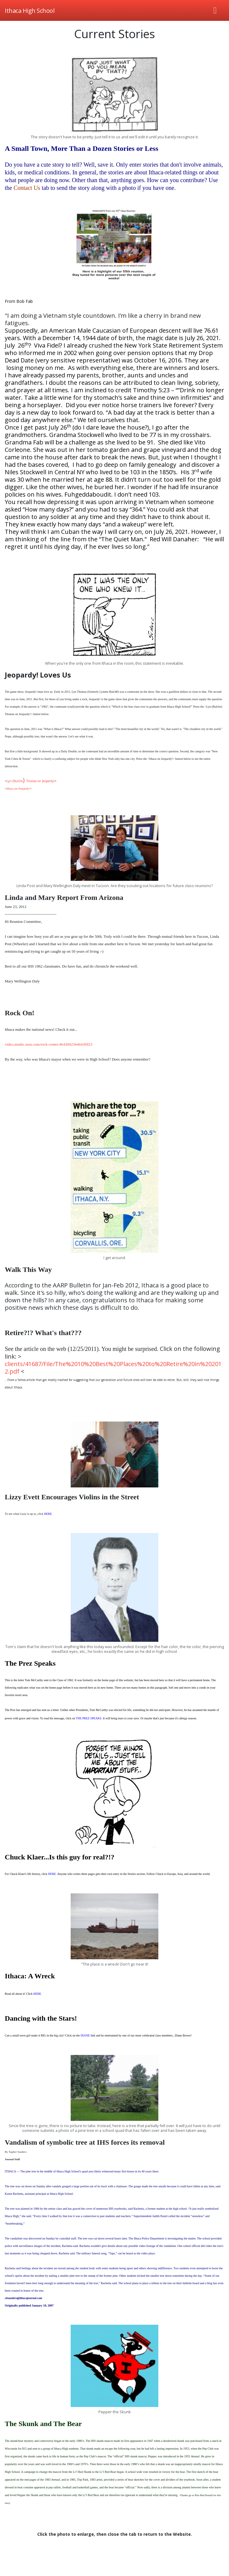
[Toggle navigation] (215, 10)
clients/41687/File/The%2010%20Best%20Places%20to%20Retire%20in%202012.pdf (113, 1367)
